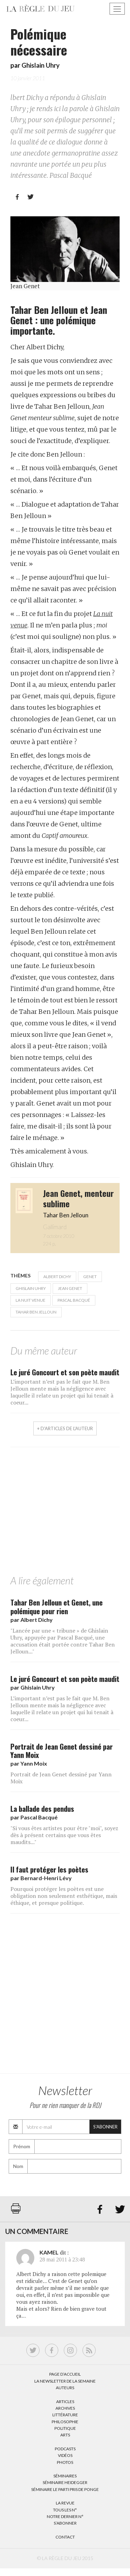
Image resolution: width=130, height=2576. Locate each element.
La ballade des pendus (42, 1808)
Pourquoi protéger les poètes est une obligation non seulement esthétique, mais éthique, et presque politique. (63, 1896)
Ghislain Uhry (40, 65)
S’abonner (65, 2523)
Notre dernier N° (65, 2516)
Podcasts (65, 2448)
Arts (65, 2434)
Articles (65, 2401)
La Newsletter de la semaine (65, 2381)
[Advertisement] (65, 1513)
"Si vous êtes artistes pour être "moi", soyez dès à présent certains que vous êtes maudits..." (64, 1835)
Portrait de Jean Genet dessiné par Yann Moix (61, 1750)
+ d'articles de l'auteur (65, 1428)
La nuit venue (30, 1300)
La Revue (65, 2503)
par (31, 1619)
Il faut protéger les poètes (49, 1869)
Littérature (65, 2414)
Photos (65, 2462)
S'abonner (105, 2126)
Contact (65, 2537)
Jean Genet (70, 1288)
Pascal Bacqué (74, 1300)
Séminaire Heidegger (65, 2482)
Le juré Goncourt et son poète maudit (64, 1372)
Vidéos (65, 2455)
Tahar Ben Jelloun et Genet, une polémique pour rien (56, 1606)
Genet (90, 1276)
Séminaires (65, 2475)
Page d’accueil (65, 2374)
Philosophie (65, 2421)
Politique (65, 2428)
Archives (65, 2408)
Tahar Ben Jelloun (36, 1312)
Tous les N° (65, 2509)
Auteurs (65, 2387)
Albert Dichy (57, 1276)
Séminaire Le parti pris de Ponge (65, 2489)
